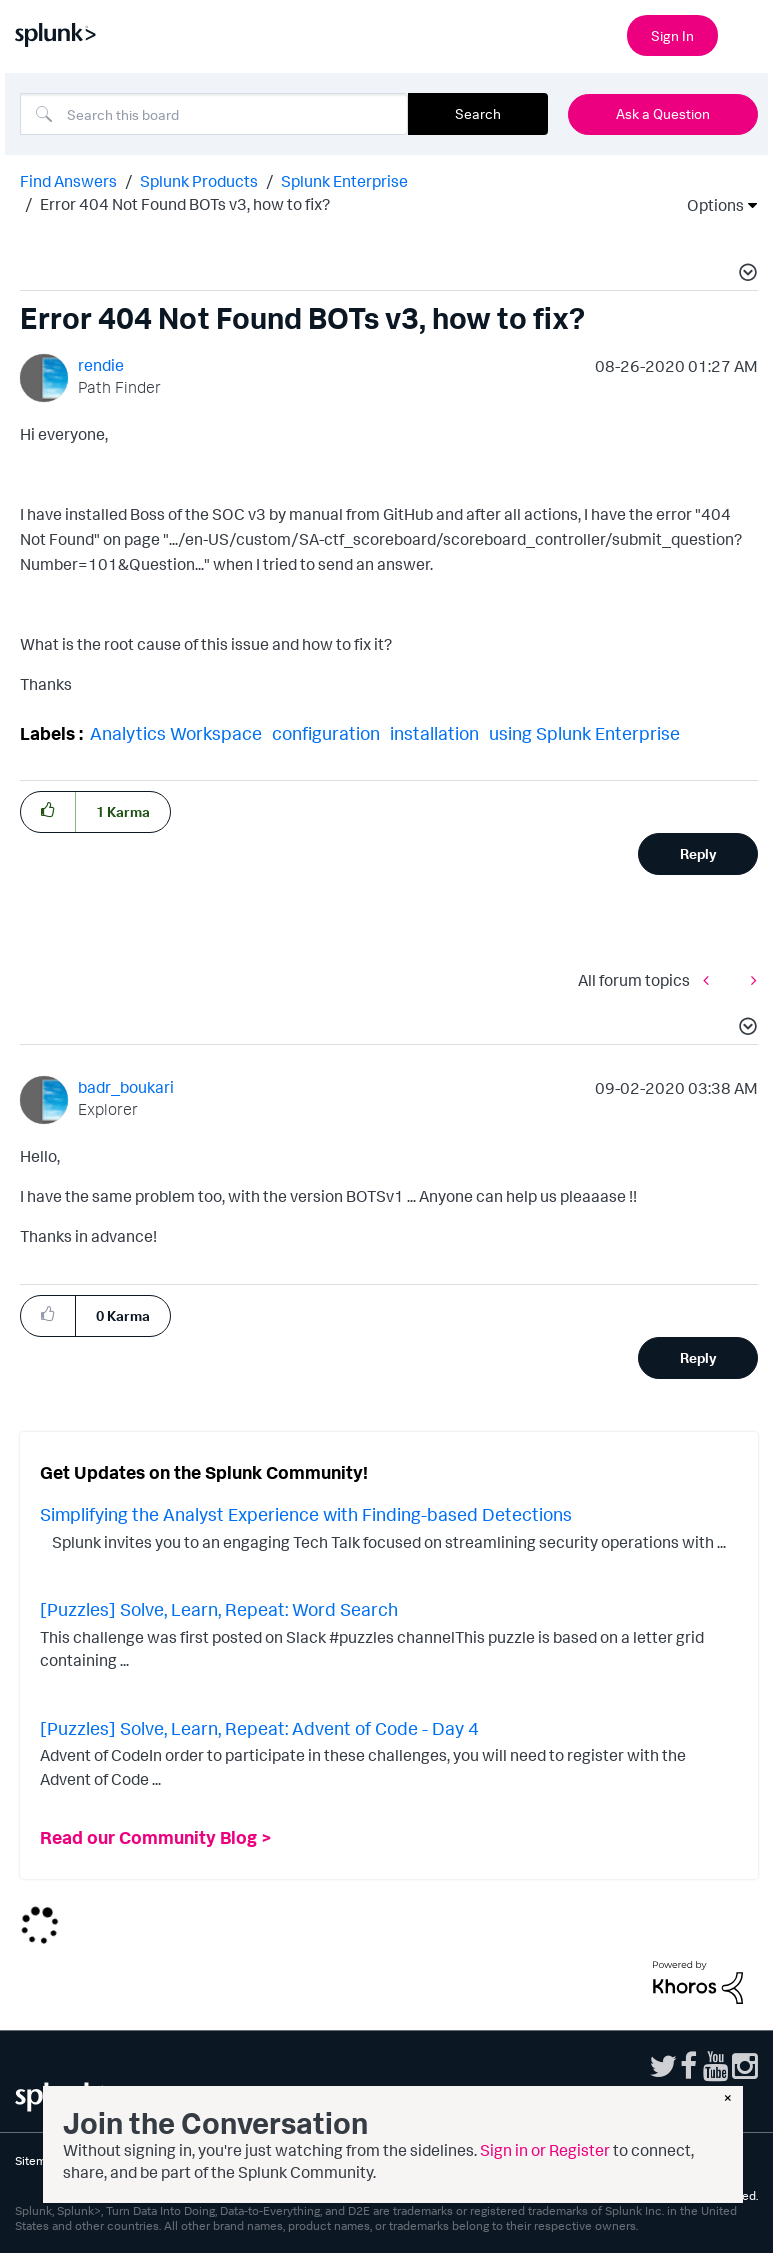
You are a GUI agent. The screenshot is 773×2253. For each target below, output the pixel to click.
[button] (745, 275)
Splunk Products (199, 181)
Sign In (672, 35)
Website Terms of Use (175, 2160)
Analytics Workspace (176, 733)
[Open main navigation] (746, 33)
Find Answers (68, 181)
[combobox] (214, 114)
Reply (698, 853)
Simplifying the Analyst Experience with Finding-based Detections (306, 1514)
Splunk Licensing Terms (307, 2160)
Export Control (419, 2160)
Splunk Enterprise (344, 181)
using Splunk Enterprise (584, 733)
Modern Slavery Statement (538, 2160)
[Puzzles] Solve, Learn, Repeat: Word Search (219, 1609)
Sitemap (37, 2160)
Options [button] (709, 205)
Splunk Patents (659, 2160)
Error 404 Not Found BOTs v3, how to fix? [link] (185, 204)
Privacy (87, 2160)
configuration (326, 733)
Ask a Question (663, 113)
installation (434, 733)
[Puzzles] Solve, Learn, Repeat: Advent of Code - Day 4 (259, 1728)
